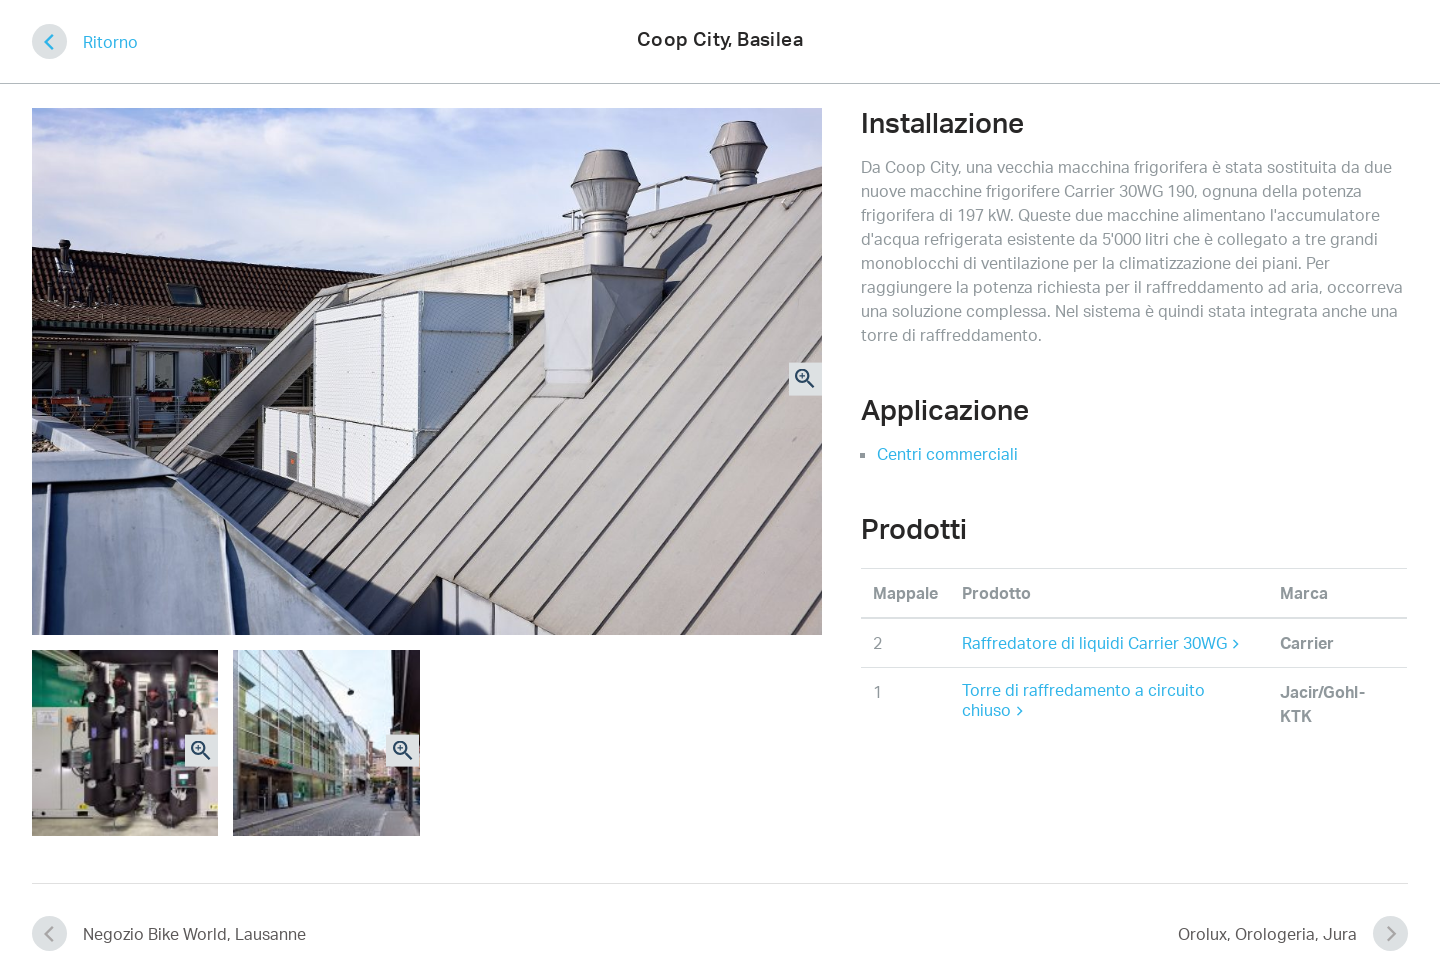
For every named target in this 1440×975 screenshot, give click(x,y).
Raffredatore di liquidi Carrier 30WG (1100, 643)
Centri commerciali (947, 454)
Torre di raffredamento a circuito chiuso (1083, 700)
